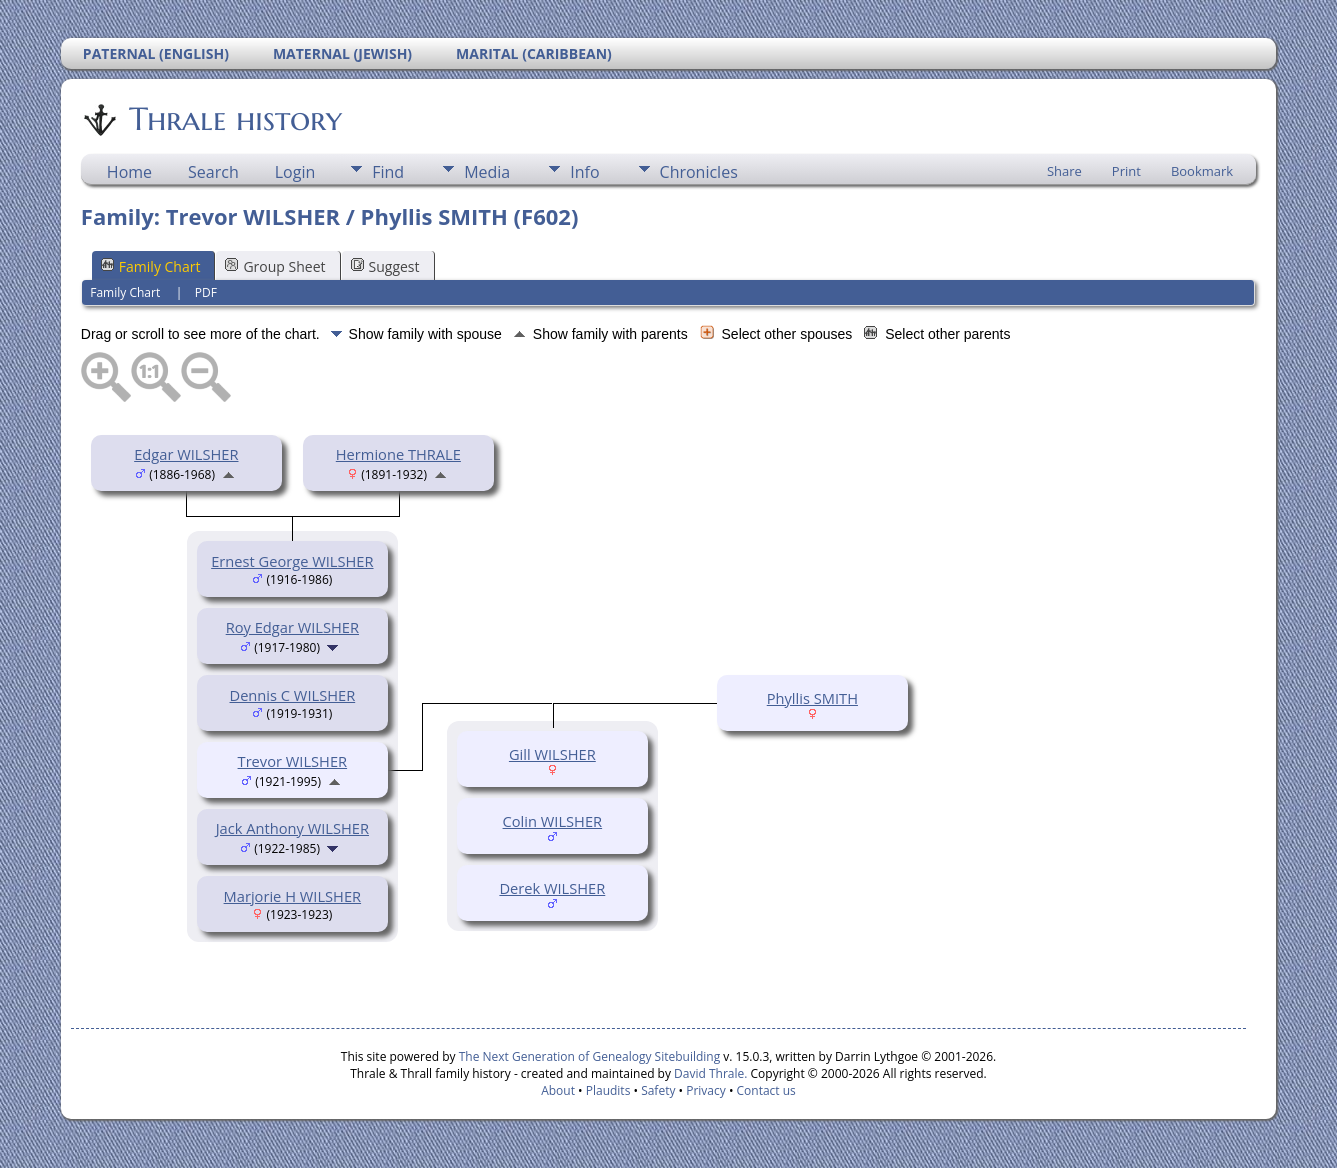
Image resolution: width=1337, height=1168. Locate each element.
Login (295, 172)
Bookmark (1202, 171)
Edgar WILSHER (186, 454)
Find (388, 172)
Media (487, 172)
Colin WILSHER (553, 821)
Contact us (766, 1090)
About (558, 1090)
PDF (206, 292)
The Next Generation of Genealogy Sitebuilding (590, 1056)
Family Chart (151, 266)
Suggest (385, 266)
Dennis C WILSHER (293, 695)
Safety (658, 1090)
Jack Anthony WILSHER (292, 828)
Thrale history (234, 119)
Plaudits (608, 1090)
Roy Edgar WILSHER (292, 627)
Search (213, 172)
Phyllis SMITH (812, 698)
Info (584, 172)
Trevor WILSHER (293, 761)
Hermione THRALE (398, 454)
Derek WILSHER (552, 888)
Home (129, 172)
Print (1126, 171)
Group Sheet (275, 266)
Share (1064, 171)
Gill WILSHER (552, 754)
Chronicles (699, 172)
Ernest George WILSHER (292, 561)
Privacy (706, 1090)
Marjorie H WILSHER (292, 896)
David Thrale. (709, 1073)
